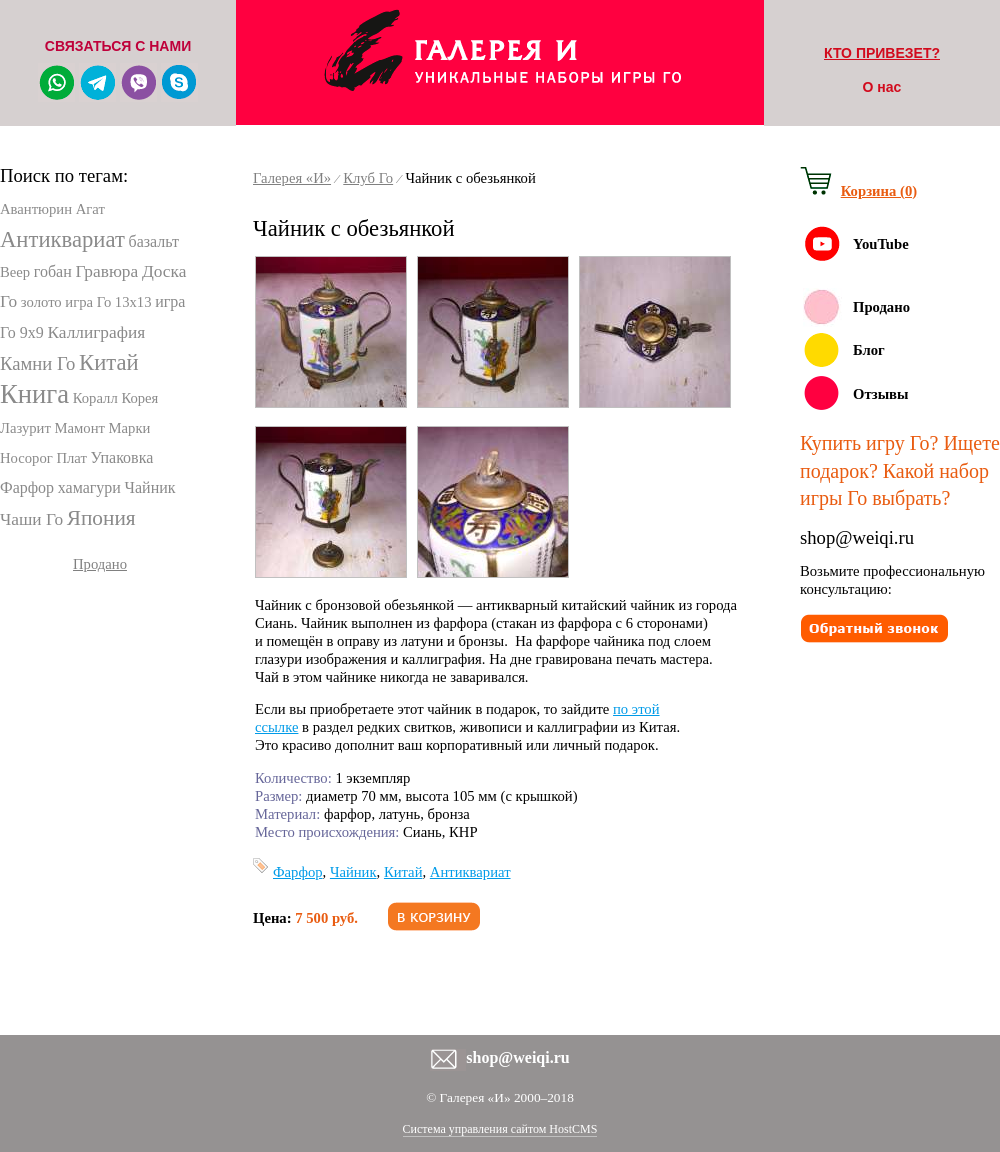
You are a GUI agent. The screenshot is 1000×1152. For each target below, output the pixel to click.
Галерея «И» (292, 178)
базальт (153, 241)
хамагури (89, 487)
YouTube (881, 244)
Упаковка (122, 457)
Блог (869, 350)
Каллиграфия (97, 332)
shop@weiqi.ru (857, 537)
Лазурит (25, 428)
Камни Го (37, 363)
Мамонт (80, 428)
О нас (882, 87)
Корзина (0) (879, 191)
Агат (90, 209)
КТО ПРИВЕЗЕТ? (882, 53)
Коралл (95, 398)
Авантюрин (36, 209)
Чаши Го (31, 519)
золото (41, 302)
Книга (34, 394)
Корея (139, 398)
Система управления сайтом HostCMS (500, 1129)
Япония (101, 518)
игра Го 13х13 (108, 302)
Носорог (26, 458)
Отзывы (880, 394)
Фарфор (27, 487)
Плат (71, 458)
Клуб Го (368, 178)
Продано (100, 564)
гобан (53, 271)
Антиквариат (62, 239)
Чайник (150, 487)
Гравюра (106, 271)
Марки (130, 428)
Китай (109, 362)
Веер (15, 272)
